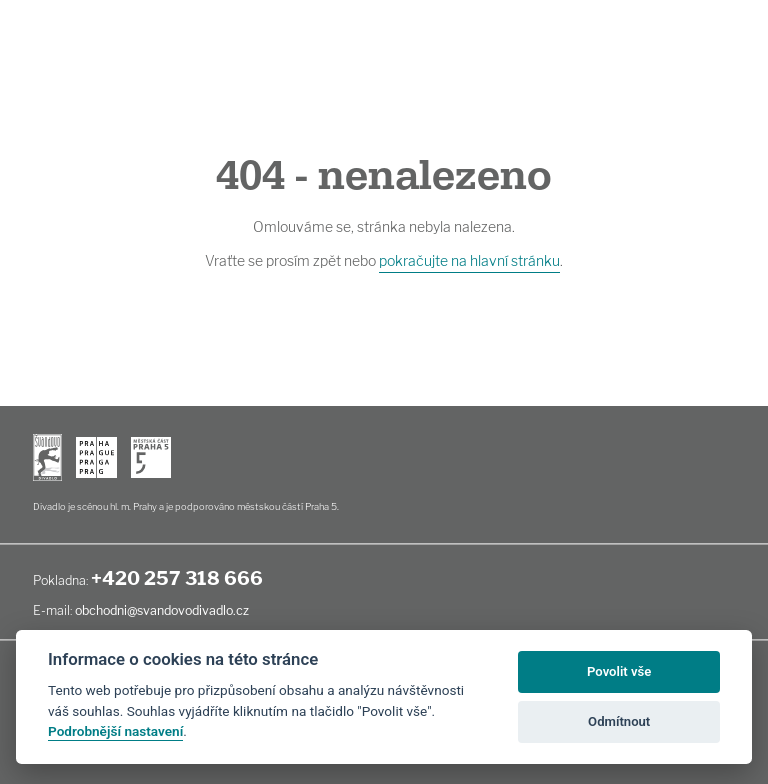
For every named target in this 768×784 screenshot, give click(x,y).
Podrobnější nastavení (115, 731)
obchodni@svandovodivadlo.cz (162, 610)
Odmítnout (619, 721)
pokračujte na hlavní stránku (469, 260)
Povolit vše (619, 671)
